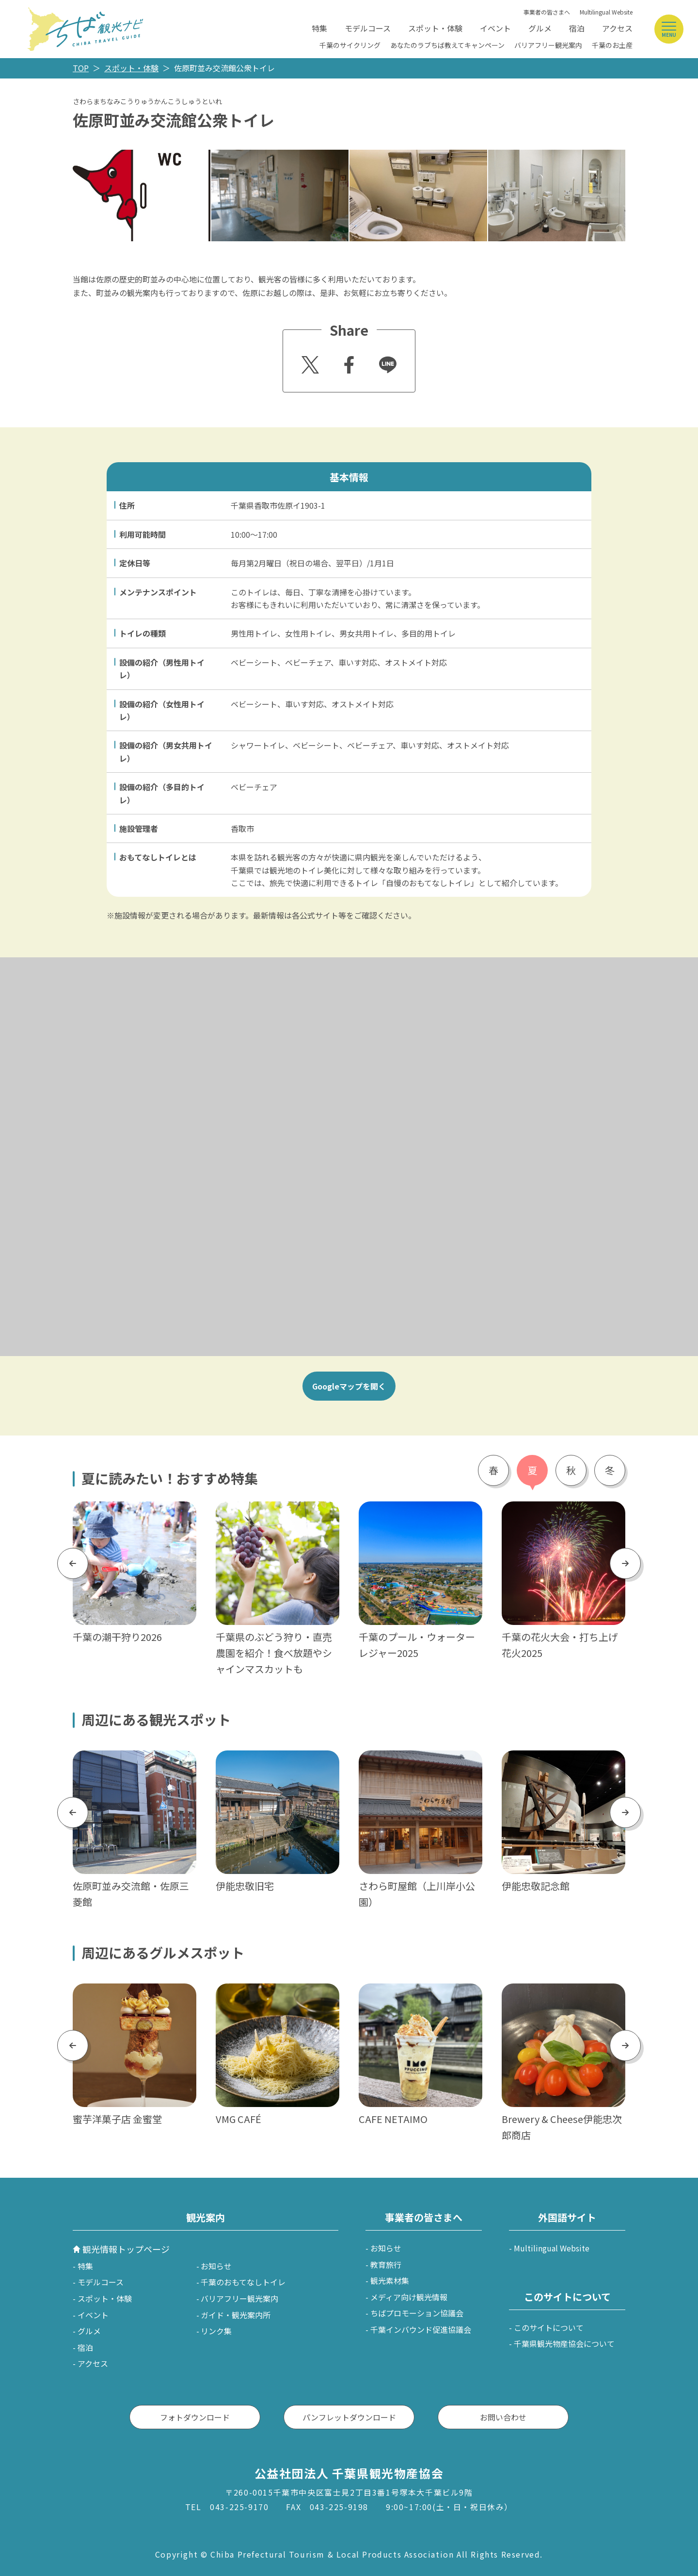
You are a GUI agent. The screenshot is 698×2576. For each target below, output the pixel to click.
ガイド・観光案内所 (235, 2315)
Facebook (347, 362)
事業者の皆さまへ (547, 12)
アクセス (617, 28)
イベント (495, 28)
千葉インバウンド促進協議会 (420, 2329)
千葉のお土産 (612, 45)
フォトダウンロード (195, 2417)
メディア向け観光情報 (408, 2297)
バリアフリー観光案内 (548, 45)
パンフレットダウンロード (349, 2417)
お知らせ (216, 2266)
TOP (81, 68)
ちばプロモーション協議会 (416, 2313)
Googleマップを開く (349, 1386)
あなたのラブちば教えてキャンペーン (447, 45)
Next (625, 1563)
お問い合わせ (503, 2417)
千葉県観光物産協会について (564, 2343)
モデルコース (368, 28)
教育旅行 (385, 2264)
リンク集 (216, 2331)
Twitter (309, 362)
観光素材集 (389, 2280)
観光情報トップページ (126, 2249)
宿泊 (577, 28)
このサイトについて (549, 2327)
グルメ (540, 28)
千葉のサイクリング (350, 45)
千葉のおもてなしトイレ (243, 2282)
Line (384, 358)
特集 (319, 28)
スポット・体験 (435, 28)
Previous (72, 1563)
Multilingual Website (606, 12)
